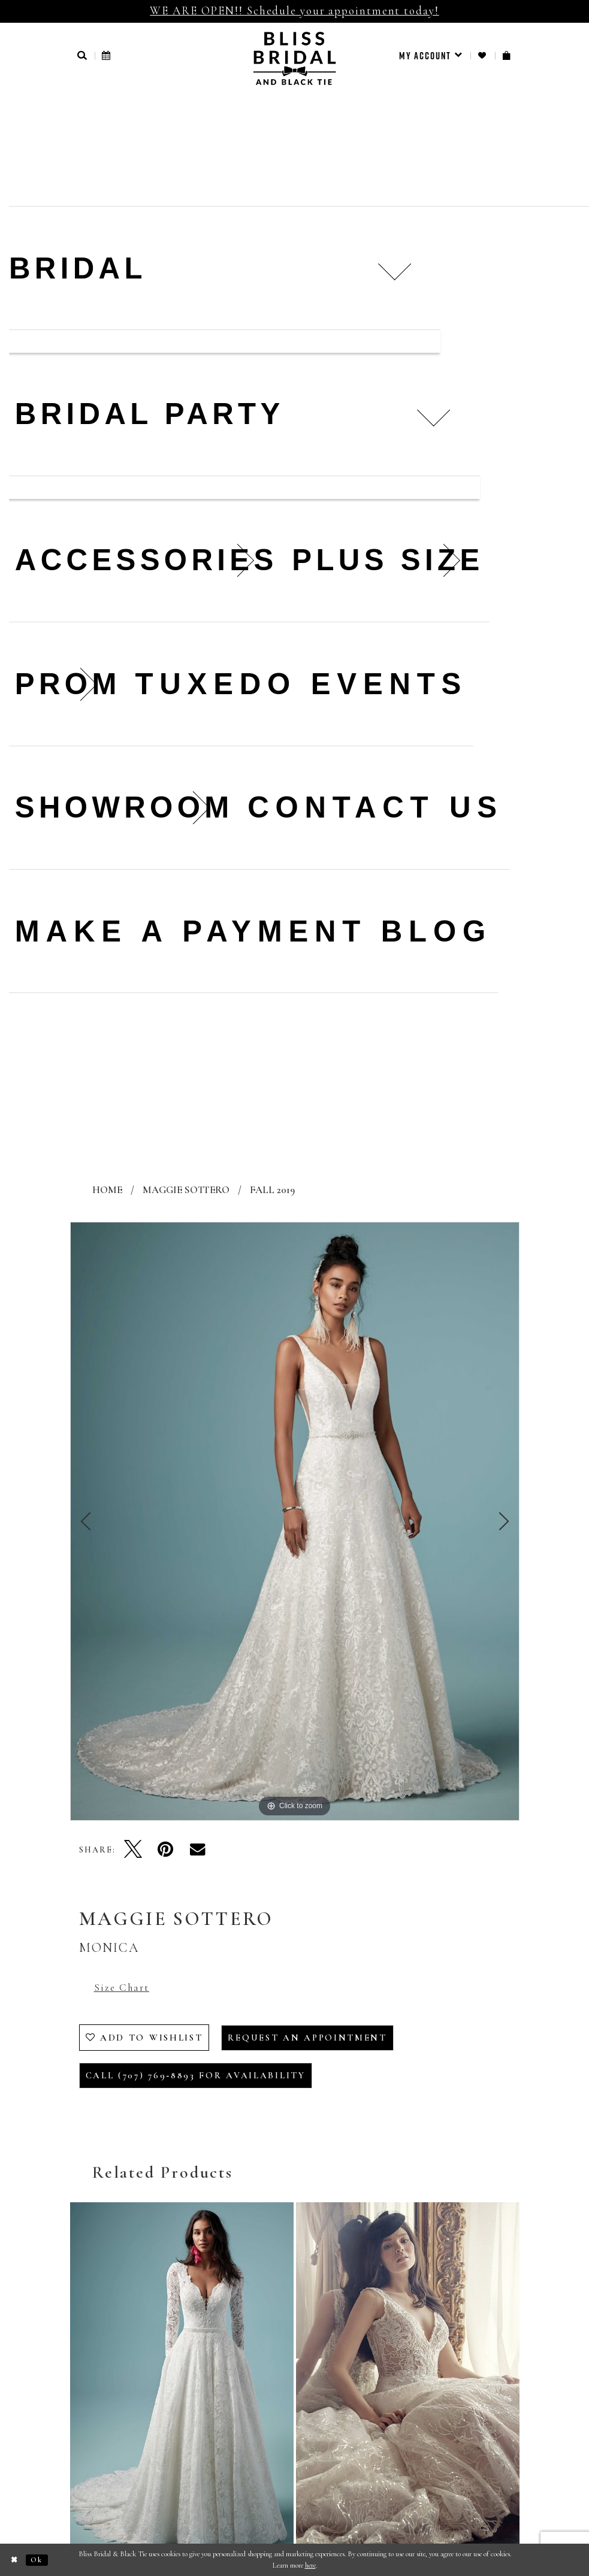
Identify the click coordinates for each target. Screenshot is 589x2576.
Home (107, 1190)
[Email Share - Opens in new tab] (198, 1849)
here (310, 2565)
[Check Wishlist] (482, 55)
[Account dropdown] (431, 55)
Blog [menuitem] (436, 931)
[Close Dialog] (15, 2559)
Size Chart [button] (121, 1987)
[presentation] (182, 2382)
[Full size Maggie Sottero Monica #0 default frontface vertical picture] (295, 1521)
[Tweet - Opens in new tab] (133, 1849)
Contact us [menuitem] (375, 807)
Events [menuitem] (389, 684)
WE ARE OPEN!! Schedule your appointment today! (294, 10)
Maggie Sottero (186, 1190)
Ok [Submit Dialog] (37, 2560)
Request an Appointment (307, 2037)
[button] (82, 55)
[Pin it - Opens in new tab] (165, 1849)
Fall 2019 (272, 1190)
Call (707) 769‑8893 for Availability (196, 2075)
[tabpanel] (295, 1521)
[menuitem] (431, 55)
